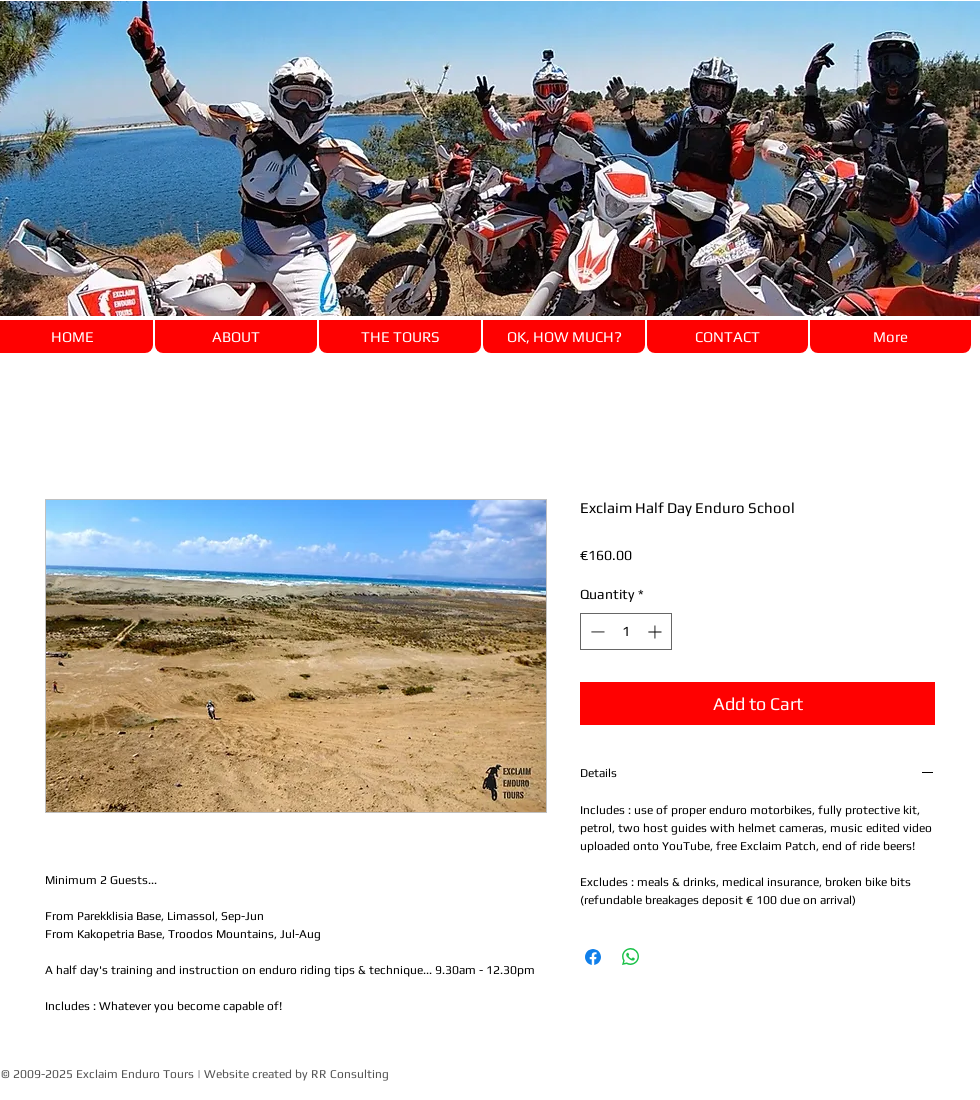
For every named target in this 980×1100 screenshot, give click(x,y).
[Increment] (656, 631)
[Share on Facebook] (593, 957)
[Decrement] (595, 631)
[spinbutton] (626, 631)
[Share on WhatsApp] (631, 957)
